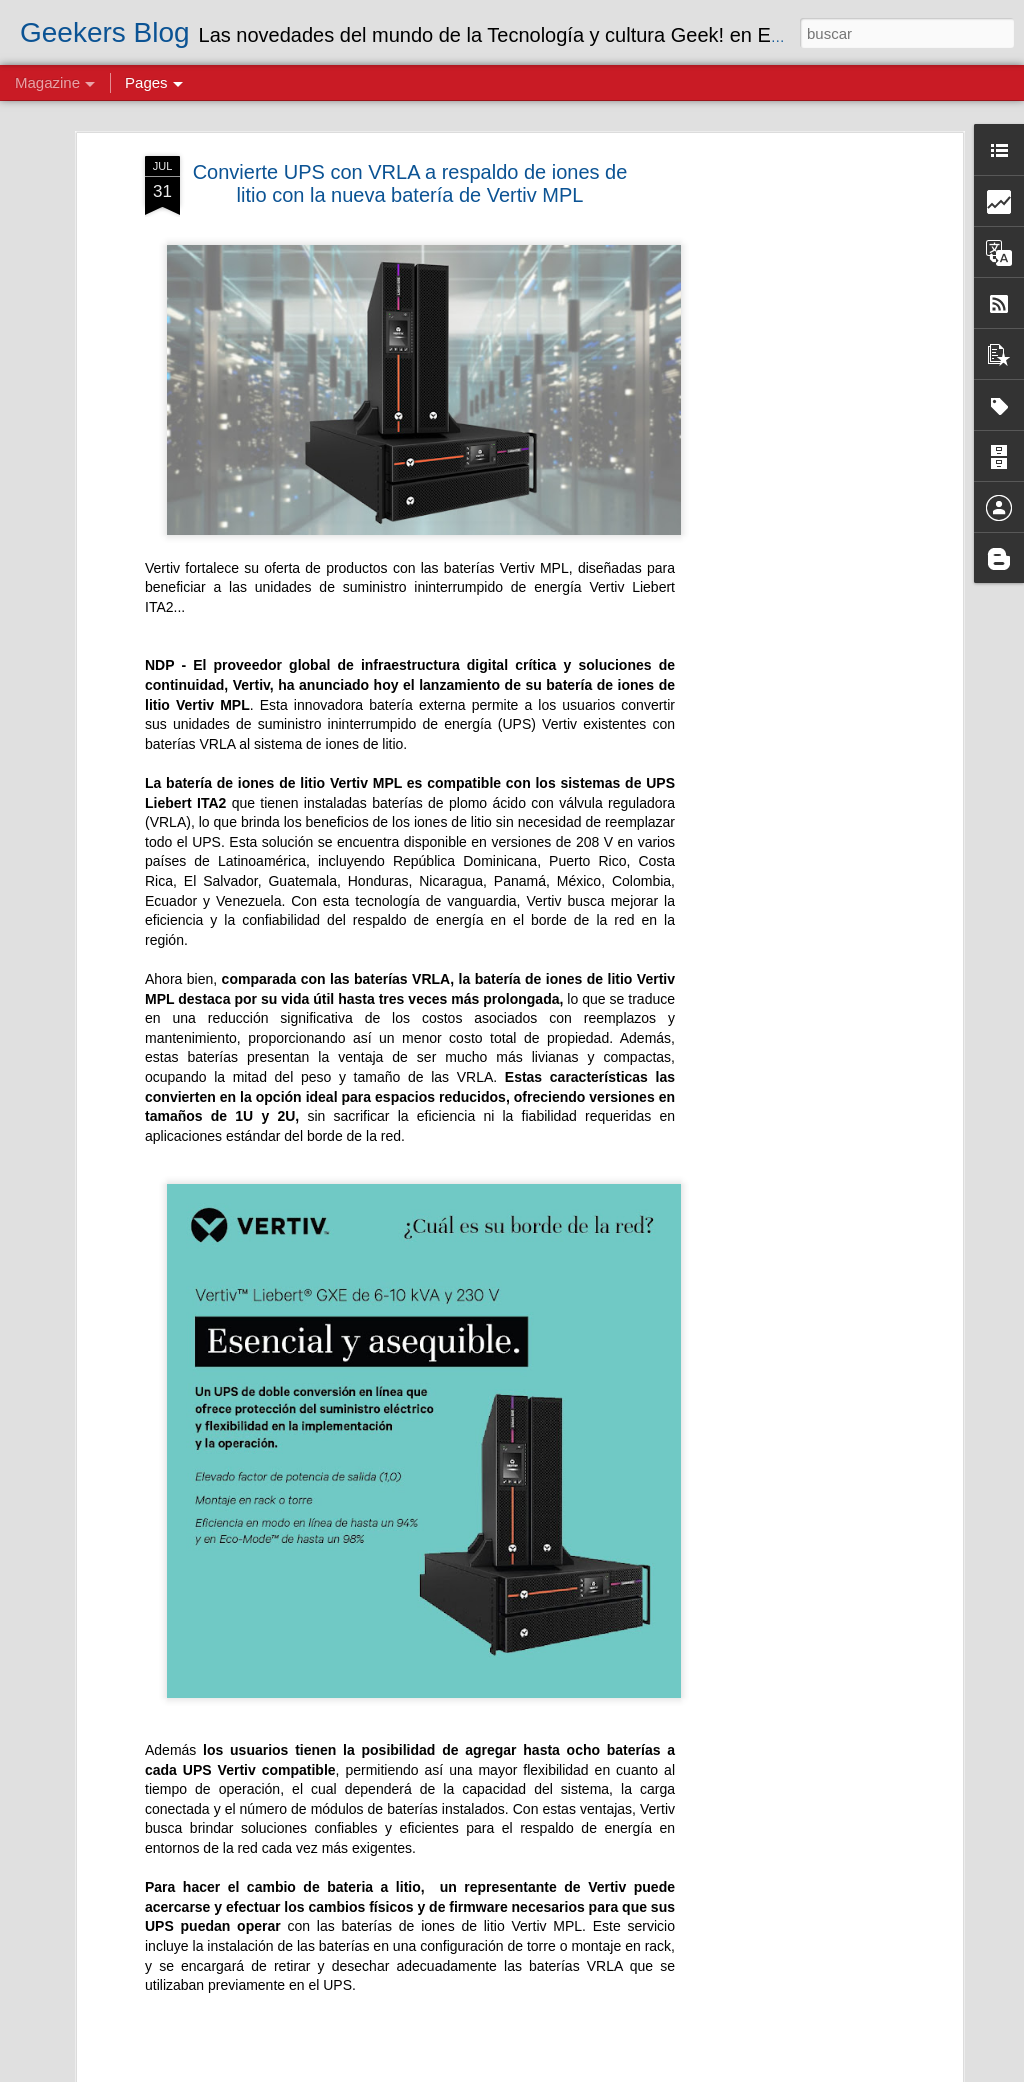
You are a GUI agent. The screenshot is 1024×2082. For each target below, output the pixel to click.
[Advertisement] (785, 471)
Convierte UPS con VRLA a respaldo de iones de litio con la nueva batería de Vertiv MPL (410, 183)
